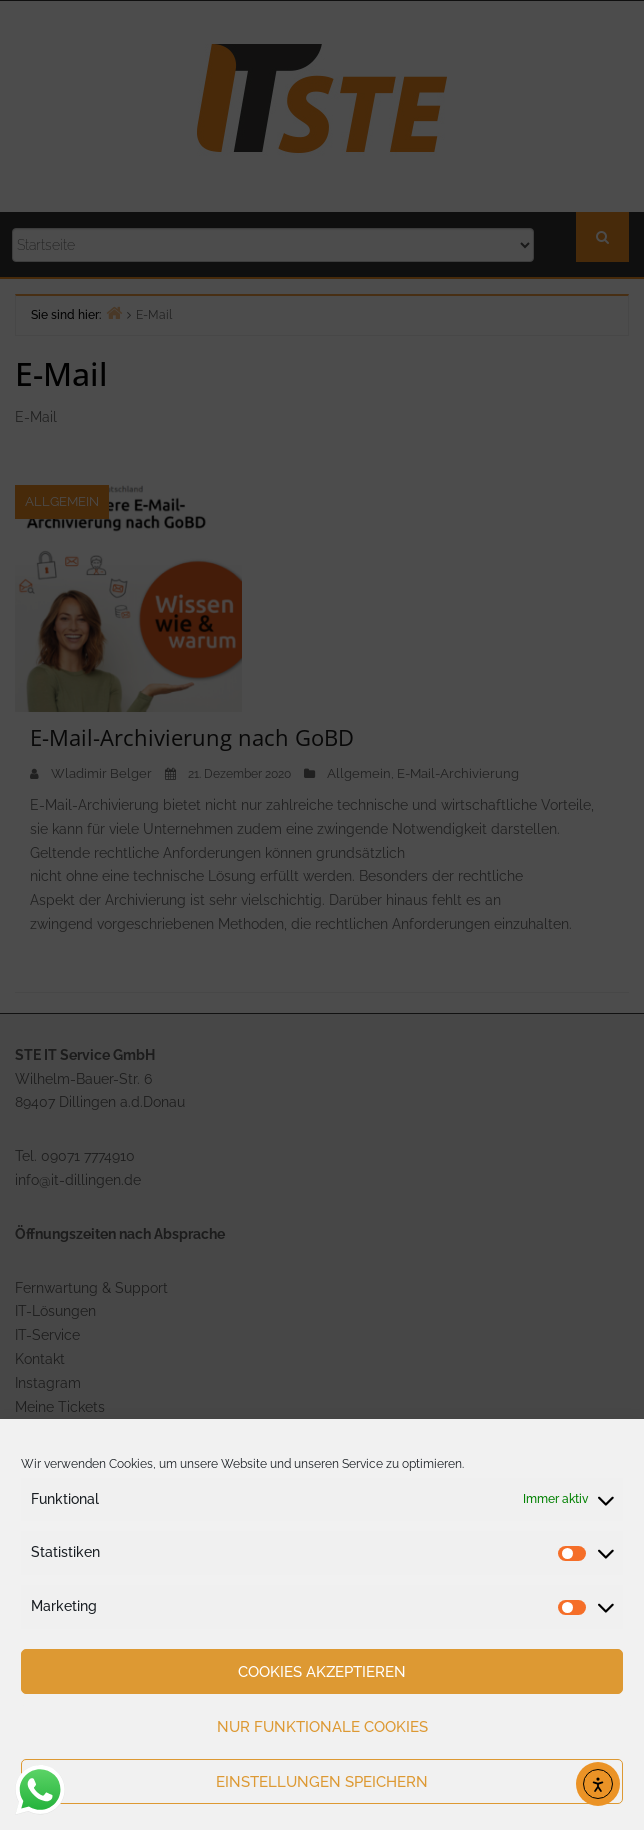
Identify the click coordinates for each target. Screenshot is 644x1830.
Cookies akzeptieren (322, 1672)
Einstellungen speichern (322, 1782)
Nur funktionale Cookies (322, 1727)
